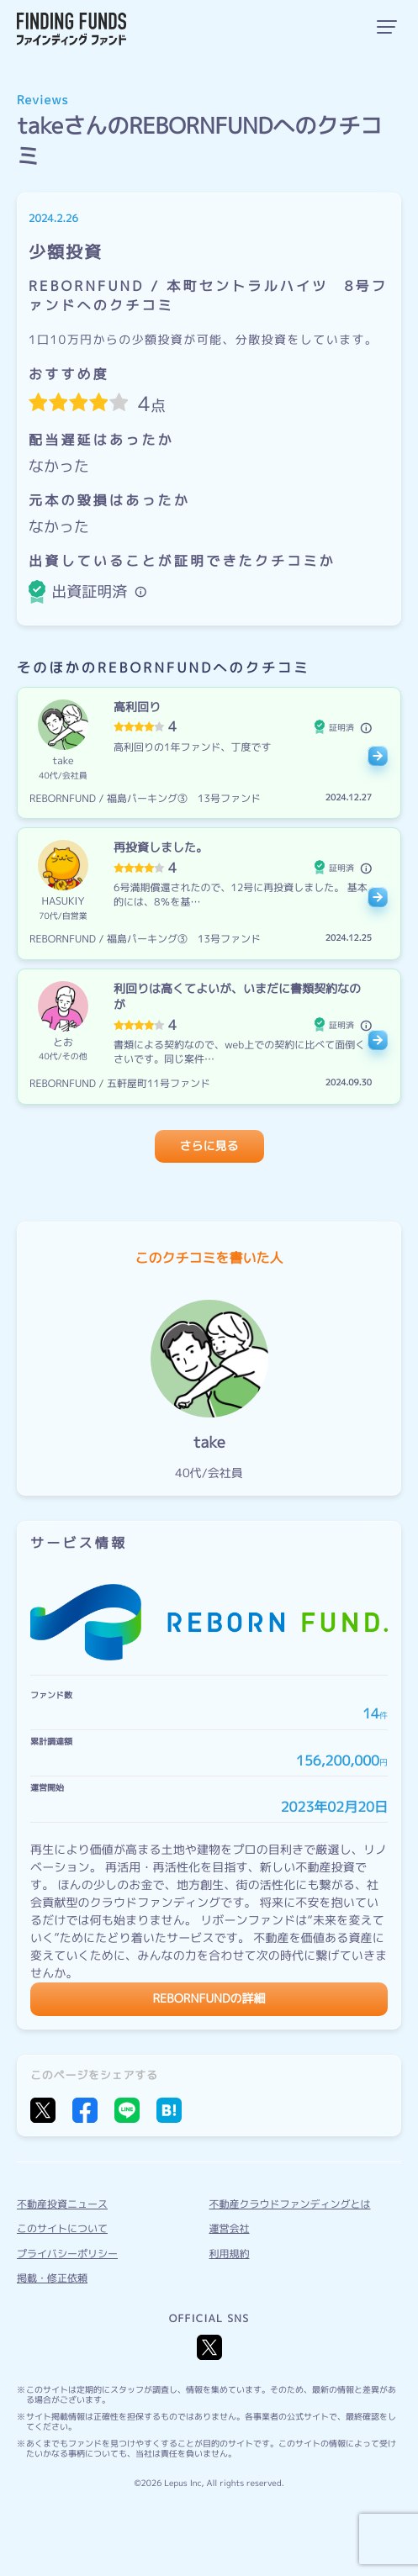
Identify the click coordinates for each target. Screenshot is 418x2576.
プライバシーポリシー (67, 2253)
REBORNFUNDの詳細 (208, 1999)
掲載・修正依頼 (52, 2278)
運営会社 (229, 2228)
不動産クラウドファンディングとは (290, 2204)
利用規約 (229, 2253)
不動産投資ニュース (62, 2204)
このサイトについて (62, 2228)
